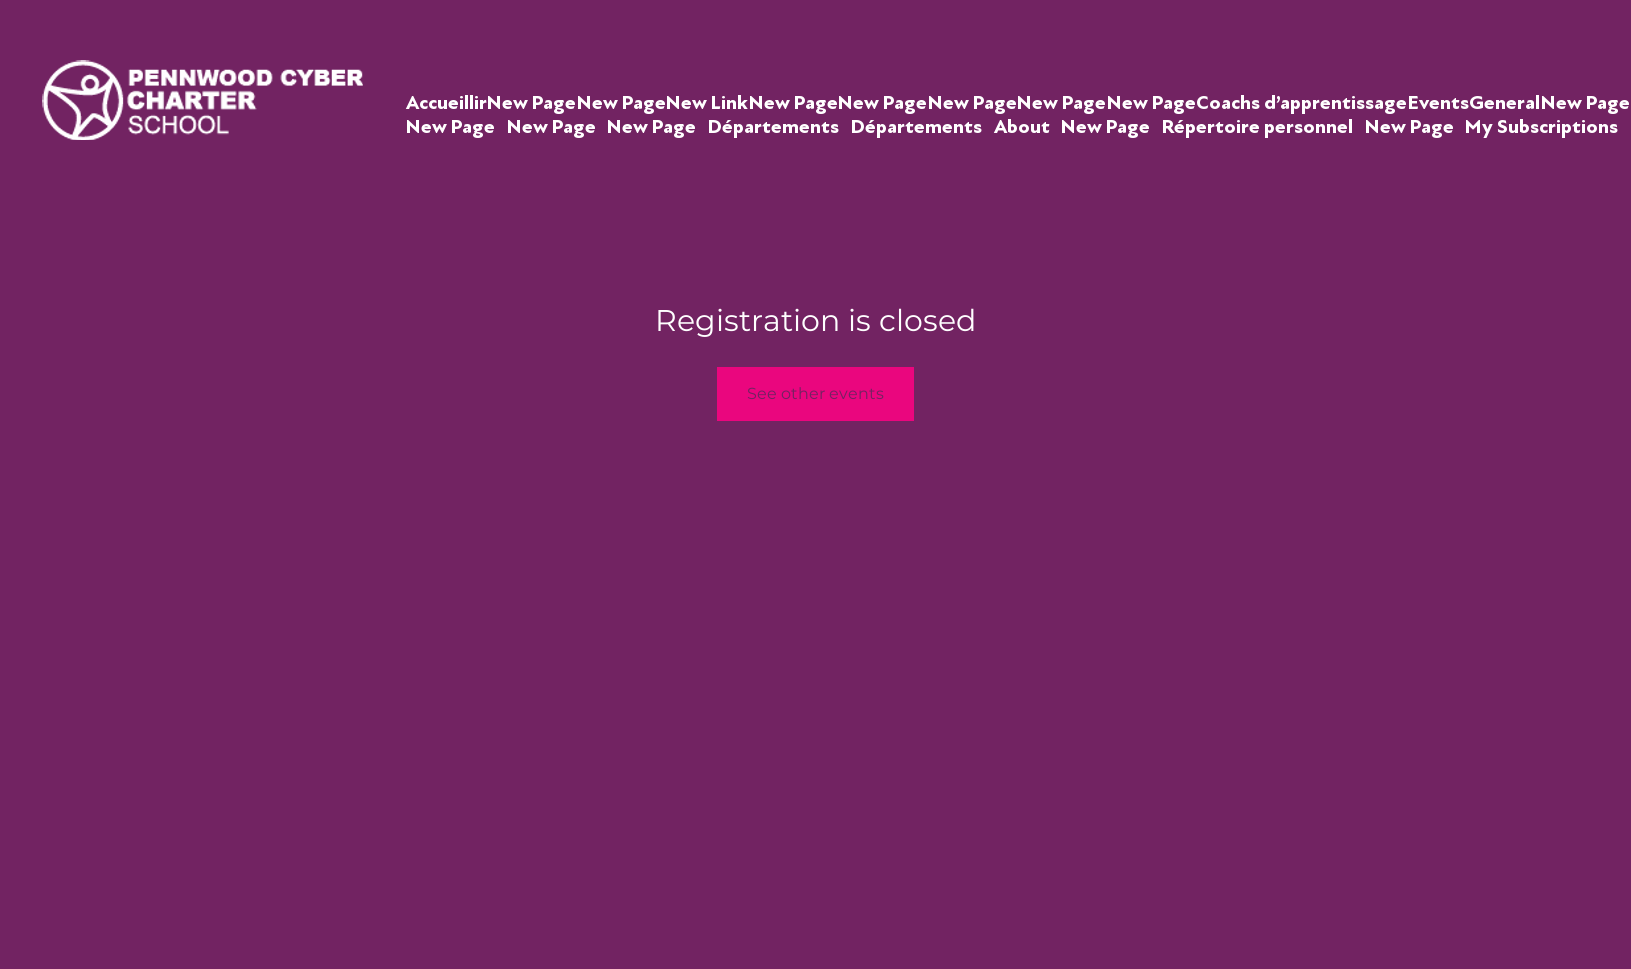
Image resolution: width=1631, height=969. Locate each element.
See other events (815, 393)
